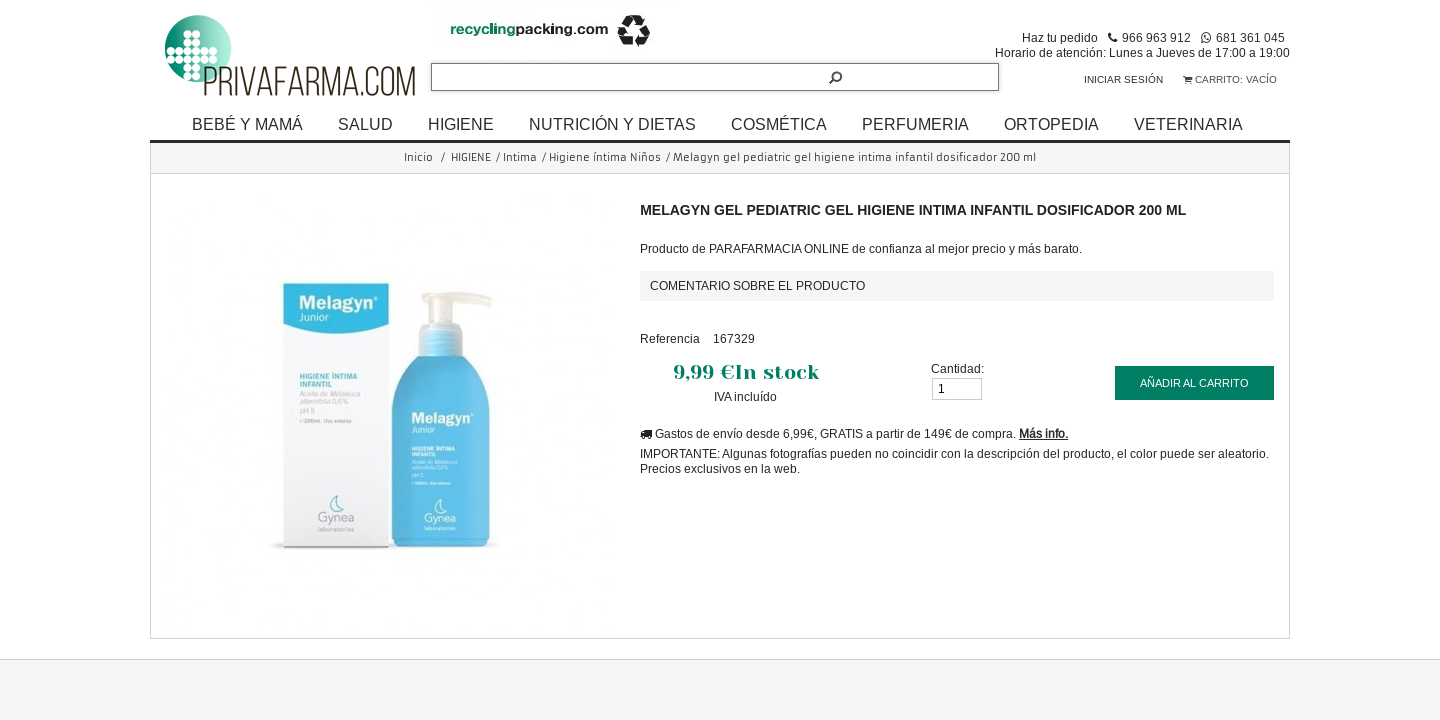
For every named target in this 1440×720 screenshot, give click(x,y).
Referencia (670, 338)
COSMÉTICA (779, 124)
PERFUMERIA (915, 124)
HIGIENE (461, 124)
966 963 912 (1156, 37)
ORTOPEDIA (1051, 124)
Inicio (418, 157)
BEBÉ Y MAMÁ (247, 124)
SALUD (365, 124)
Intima (520, 157)
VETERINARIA (1188, 124)
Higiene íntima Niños (605, 157)
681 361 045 (1250, 37)
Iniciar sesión (1123, 79)
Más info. (1043, 433)
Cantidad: (957, 368)
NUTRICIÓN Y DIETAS (612, 124)
